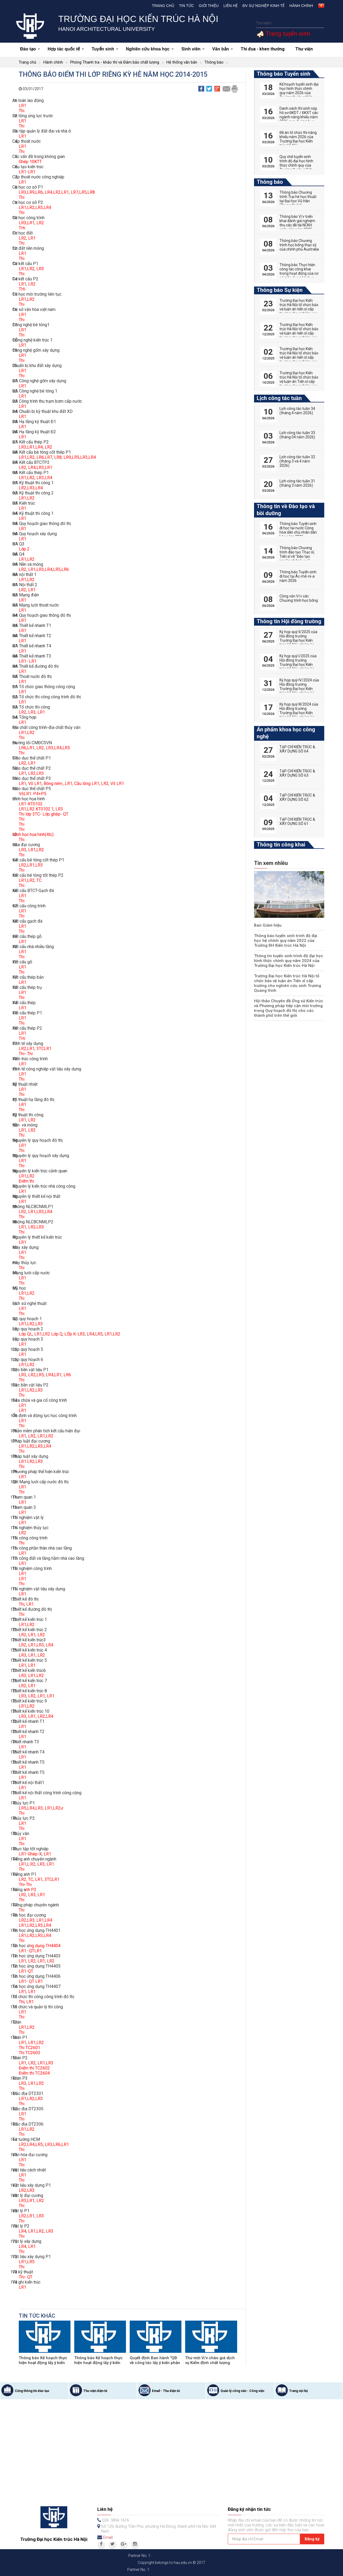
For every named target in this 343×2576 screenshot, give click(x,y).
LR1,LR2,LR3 (31, 1323)
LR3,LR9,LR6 (31, 192)
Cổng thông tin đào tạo (32, 2391)
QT (65, 814)
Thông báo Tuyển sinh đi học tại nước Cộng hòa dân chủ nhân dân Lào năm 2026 (298, 530)
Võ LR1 (35, 783)
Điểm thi (26, 1181)
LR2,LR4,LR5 (31, 2144)
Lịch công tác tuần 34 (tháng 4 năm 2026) (297, 410)
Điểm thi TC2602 (34, 2068)
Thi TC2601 (29, 2047)
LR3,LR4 (44, 477)
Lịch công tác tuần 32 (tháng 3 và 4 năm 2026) (297, 461)
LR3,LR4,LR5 (58, 747)
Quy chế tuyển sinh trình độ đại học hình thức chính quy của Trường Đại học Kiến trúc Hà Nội (296, 165)
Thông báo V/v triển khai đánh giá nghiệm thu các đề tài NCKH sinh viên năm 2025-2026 (297, 225)
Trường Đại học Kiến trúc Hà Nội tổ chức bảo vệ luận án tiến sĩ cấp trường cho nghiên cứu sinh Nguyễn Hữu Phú (298, 309)
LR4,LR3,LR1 (39, 467)
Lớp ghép (51, 814)
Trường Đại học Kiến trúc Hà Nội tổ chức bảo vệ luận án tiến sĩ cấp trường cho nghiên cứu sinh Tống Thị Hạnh (298, 357)
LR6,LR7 (44, 457)
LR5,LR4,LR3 (31, 1808)
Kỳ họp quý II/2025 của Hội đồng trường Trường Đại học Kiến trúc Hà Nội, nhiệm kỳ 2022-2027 (298, 640)
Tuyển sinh (105, 49)
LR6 (67, 1374)
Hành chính (301, 5)
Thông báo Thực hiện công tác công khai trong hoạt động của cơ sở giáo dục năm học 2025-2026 (298, 273)
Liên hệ (230, 5)
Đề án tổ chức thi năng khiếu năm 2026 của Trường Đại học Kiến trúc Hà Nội (298, 139)
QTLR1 (35, 1950)
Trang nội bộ (298, 2391)
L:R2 (31, 1864)
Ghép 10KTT (30, 161)
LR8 (58, 457)
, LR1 (40, 712)
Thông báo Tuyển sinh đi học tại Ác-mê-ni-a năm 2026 (297, 576)
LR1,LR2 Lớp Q (48, 1334)
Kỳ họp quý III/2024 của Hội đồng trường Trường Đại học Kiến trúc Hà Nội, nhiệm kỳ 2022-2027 (298, 713)
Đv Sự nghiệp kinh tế (264, 5)
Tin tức (186, 5)
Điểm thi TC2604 (34, 2073)
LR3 (40, 268)
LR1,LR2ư (53, 1808)
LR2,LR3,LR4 (31, 487)
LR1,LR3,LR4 (40, 1211)
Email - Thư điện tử (166, 2391)
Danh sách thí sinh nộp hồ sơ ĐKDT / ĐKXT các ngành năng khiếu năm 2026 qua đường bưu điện (298, 117)
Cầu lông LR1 (86, 783)
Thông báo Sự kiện (280, 290)
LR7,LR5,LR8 (83, 192)
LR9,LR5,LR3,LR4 (79, 457)
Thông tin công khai (281, 844)
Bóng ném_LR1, (59, 783)
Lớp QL (25, 1334)
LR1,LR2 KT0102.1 (36, 809)
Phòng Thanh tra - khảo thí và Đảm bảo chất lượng (114, 62)
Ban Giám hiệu (266, 925)
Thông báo (213, 62)
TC (39, 880)
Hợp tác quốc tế (66, 49)
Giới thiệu (209, 5)
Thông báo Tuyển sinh (283, 74)
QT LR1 (36, 1981)
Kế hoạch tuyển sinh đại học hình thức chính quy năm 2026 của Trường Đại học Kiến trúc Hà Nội (299, 93)
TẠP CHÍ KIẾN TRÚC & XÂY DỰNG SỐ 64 (297, 749)
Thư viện (304, 49)
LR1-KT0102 (31, 803)
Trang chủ (163, 5)
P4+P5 (39, 793)
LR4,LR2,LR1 (57, 192)
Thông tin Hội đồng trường (289, 621)
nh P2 (31, 1889)
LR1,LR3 (36, 1644)
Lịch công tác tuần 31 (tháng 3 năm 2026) (297, 483)
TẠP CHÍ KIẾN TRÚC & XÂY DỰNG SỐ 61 (297, 821)
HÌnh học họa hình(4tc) (33, 834)
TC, (31, 1879)
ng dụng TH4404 (45, 1945)
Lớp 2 (24, 549)
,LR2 (40, 2083)
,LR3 (39, 2098)
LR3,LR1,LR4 (31, 447)
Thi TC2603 (29, 2052)
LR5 (31, 2261)
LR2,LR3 (35, 773)
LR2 (39, 222)
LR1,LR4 (44, 1920)
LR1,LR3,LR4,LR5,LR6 (48, 569)
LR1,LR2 (27, 268)
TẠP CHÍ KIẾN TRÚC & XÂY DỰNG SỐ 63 (297, 773)
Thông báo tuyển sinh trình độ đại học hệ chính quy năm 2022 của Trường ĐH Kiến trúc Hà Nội (288, 940)
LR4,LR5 (95, 1334)
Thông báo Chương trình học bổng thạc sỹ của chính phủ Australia (299, 244)
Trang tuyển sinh (287, 33)
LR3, (23, 222)
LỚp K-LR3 (74, 1334)
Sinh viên (192, 49)
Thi (21, 110)
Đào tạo (30, 49)
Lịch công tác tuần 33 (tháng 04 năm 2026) (297, 435)
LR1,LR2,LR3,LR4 (35, 207)
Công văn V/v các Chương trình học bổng (298, 598)
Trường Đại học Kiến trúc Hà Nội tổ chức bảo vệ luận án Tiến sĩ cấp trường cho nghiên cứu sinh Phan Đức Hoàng (298, 381)
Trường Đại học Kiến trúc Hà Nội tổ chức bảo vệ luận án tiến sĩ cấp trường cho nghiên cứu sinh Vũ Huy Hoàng (298, 333)
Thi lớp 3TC (29, 814)
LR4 (49, 1644)
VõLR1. (25, 793)
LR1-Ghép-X (30, 1853)
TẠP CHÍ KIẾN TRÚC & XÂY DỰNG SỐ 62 (297, 797)
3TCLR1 (43, 1048)
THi (22, 227)
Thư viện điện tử (95, 2391)
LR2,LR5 (36, 1374)
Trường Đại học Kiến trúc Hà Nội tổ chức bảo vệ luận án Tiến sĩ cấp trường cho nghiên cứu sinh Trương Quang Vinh (289, 981)
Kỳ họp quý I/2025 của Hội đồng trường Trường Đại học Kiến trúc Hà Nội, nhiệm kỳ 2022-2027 (297, 664)
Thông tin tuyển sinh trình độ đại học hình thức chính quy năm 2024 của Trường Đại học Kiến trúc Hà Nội (286, 960)
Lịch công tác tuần (279, 398)
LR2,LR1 (27, 1048)
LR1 (22, 105)
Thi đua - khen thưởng (263, 49)
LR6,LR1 (27, 747)
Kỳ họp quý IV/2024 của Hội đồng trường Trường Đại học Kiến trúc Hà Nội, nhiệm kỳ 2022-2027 (299, 688)
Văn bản (222, 49)
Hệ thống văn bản (181, 62)
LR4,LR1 (54, 1374)
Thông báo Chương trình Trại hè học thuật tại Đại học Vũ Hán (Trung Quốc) (297, 198)
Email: (108, 2537)
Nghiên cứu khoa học (150, 49)
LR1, (31, 865)
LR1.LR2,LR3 (31, 1461)
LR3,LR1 (27, 2200)
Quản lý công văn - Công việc (242, 2391)
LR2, (23, 1879)
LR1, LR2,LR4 (40, 1716)
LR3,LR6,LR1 (57, 2144)
